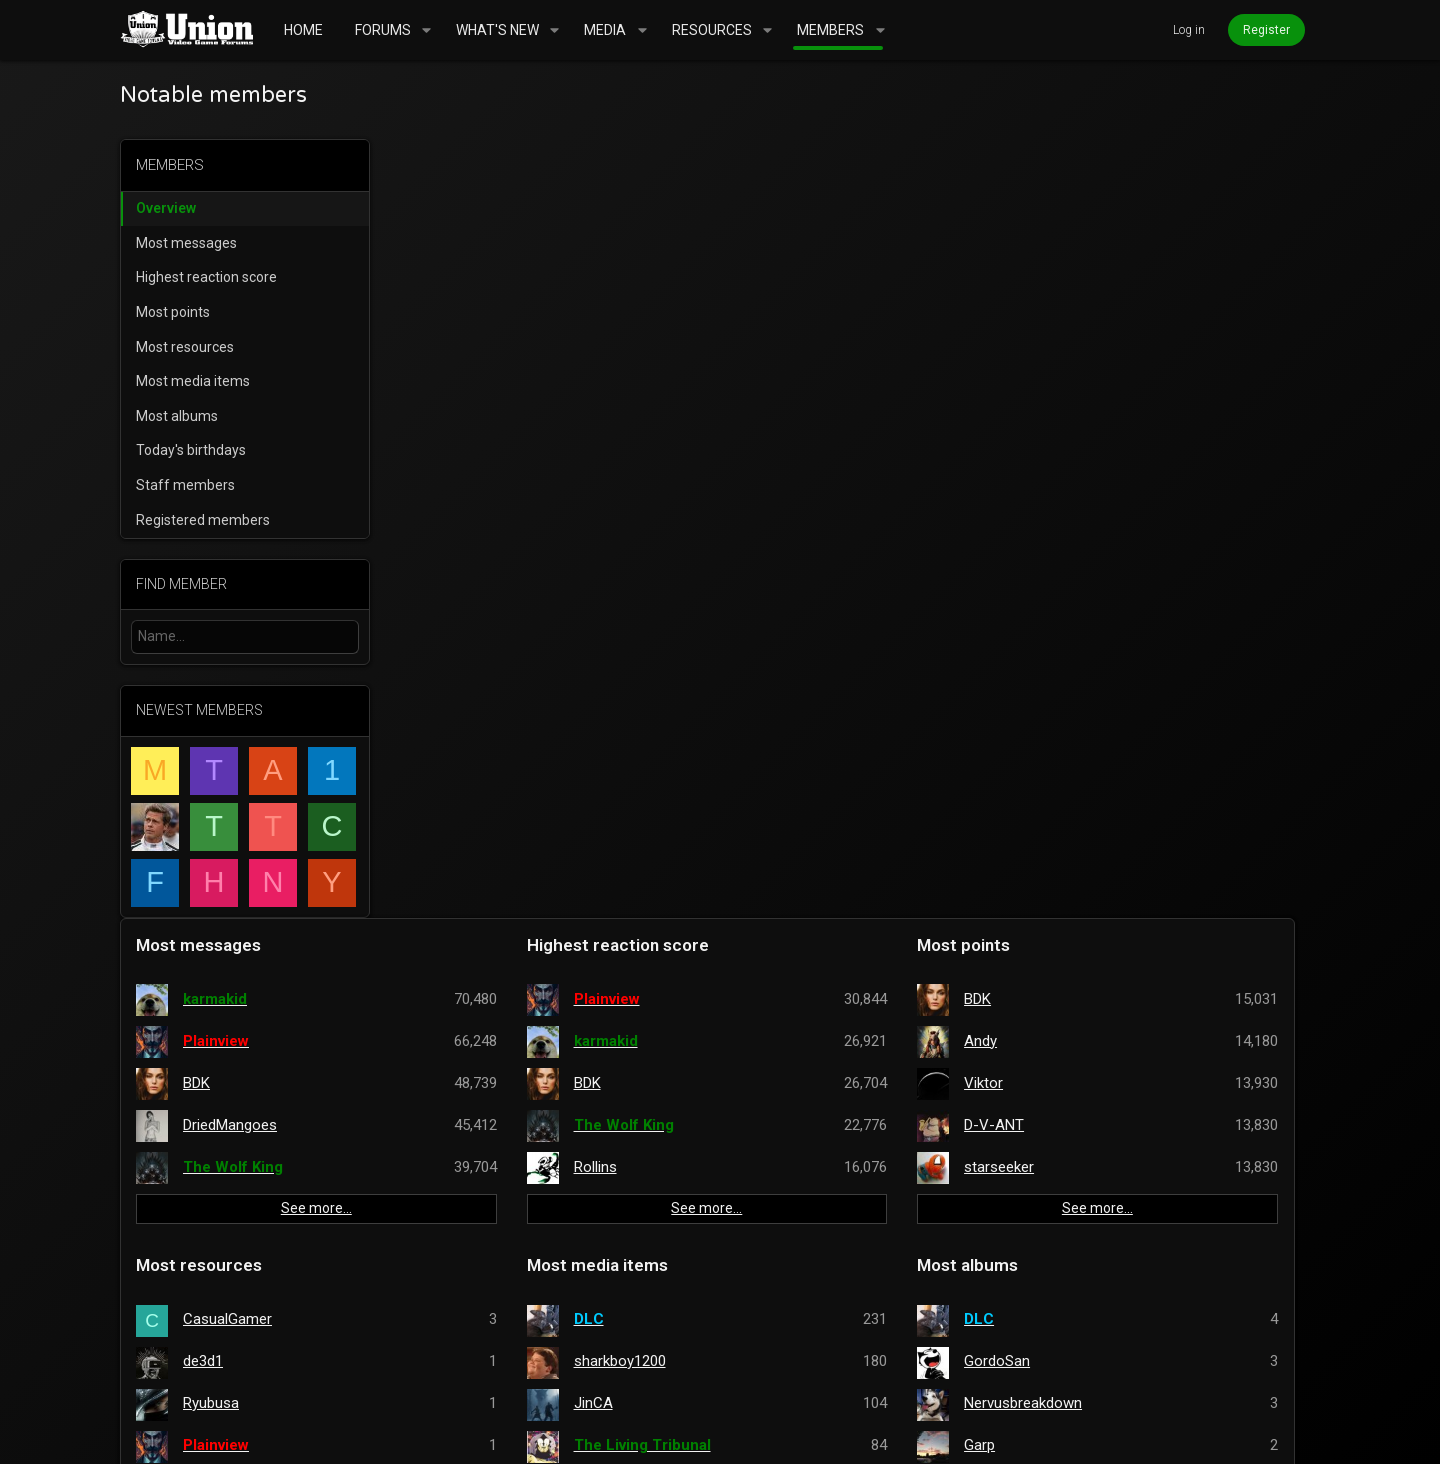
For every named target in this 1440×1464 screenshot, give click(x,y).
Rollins (783, 388)
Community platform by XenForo (324, 1433)
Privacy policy (1115, 1377)
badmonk (1101, 708)
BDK (466, 304)
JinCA (781, 624)
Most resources (185, 347)
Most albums (177, 416)
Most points (173, 312)
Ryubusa (481, 624)
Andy (1087, 262)
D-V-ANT (1101, 346)
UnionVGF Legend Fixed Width (272, 1377)
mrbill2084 (462, 1291)
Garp (1086, 666)
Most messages (186, 243)
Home (1243, 1377)
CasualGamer (497, 540)
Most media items (193, 381)
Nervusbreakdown (1130, 624)
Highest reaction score (206, 277)
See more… (545, 430)
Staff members (185, 485)
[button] (426, 30)
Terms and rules (993, 1377)
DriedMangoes (500, 346)
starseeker (1106, 388)
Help (1195, 1377)
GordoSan (1104, 582)
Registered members (203, 520)
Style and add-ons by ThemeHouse (659, 1433)
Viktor (1090, 304)
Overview (166, 208)
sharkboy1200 (808, 582)
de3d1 (473, 582)
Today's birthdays (191, 450)
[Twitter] (1311, 1433)
